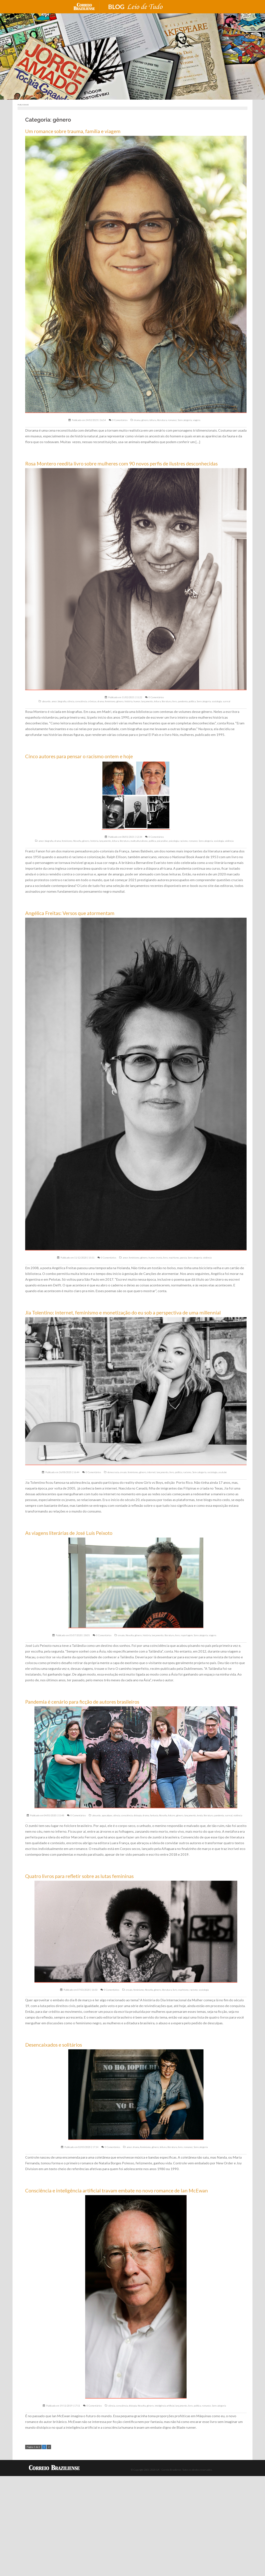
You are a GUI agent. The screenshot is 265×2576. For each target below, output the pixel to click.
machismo (174, 1257)
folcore (171, 1815)
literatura (162, 420)
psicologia (174, 840)
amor (54, 701)
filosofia (77, 840)
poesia (183, 1257)
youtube (222, 1472)
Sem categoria (185, 420)
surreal (226, 701)
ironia (159, 1257)
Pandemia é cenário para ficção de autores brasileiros (82, 1702)
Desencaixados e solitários (53, 2045)
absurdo (46, 701)
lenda (200, 1815)
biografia (62, 701)
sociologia (217, 701)
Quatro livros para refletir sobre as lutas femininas (79, 1876)
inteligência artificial (164, 2405)
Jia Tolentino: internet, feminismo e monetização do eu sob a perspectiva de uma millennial (123, 1312)
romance (172, 420)
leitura (153, 420)
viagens (196, 420)
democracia (113, 1472)
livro (174, 701)
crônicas (92, 701)
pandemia (183, 701)
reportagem (187, 1635)
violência (229, 840)
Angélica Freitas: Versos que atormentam (69, 913)
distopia (138, 1815)
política (192, 701)
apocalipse (107, 1815)
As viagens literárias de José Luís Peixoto (68, 1533)
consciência (81, 701)
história (128, 701)
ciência (70, 701)
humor (137, 701)
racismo (184, 840)
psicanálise (162, 840)
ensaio (123, 1472)
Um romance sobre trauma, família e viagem (73, 131)
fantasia (154, 1815)
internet (151, 1472)
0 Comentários (120, 420)
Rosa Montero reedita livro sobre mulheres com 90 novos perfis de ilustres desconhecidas (121, 463)
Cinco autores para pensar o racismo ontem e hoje (79, 756)
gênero (145, 420)
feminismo (110, 701)
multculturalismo (139, 840)
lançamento (147, 701)
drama (137, 420)
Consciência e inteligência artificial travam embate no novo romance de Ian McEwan (116, 2190)
